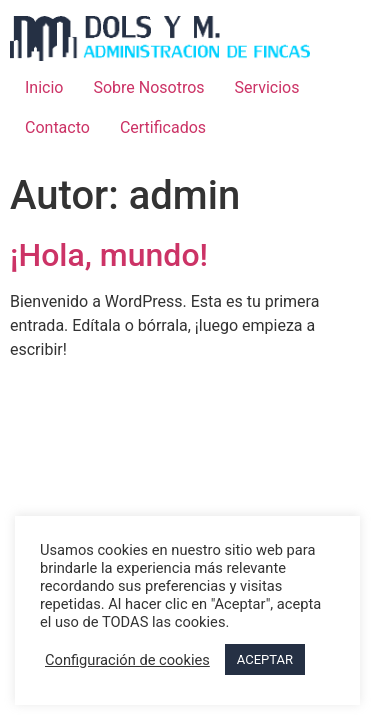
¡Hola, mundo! (109, 255)
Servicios (267, 87)
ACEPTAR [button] (265, 659)
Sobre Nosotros (148, 87)
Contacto (57, 127)
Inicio (44, 87)
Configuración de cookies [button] (127, 660)
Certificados (163, 127)
